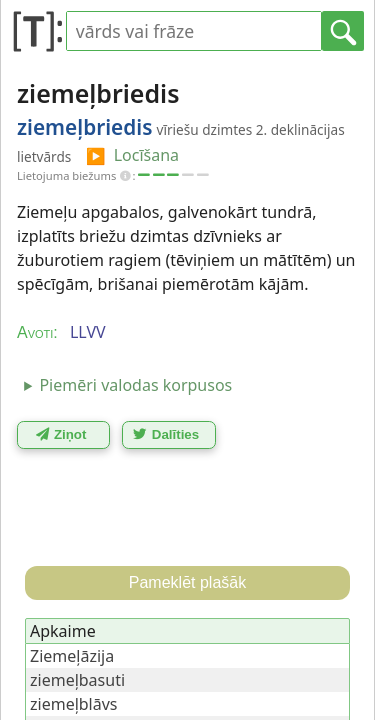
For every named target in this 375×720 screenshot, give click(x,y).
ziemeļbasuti (77, 680)
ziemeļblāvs (74, 704)
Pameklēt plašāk (187, 582)
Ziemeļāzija (72, 656)
